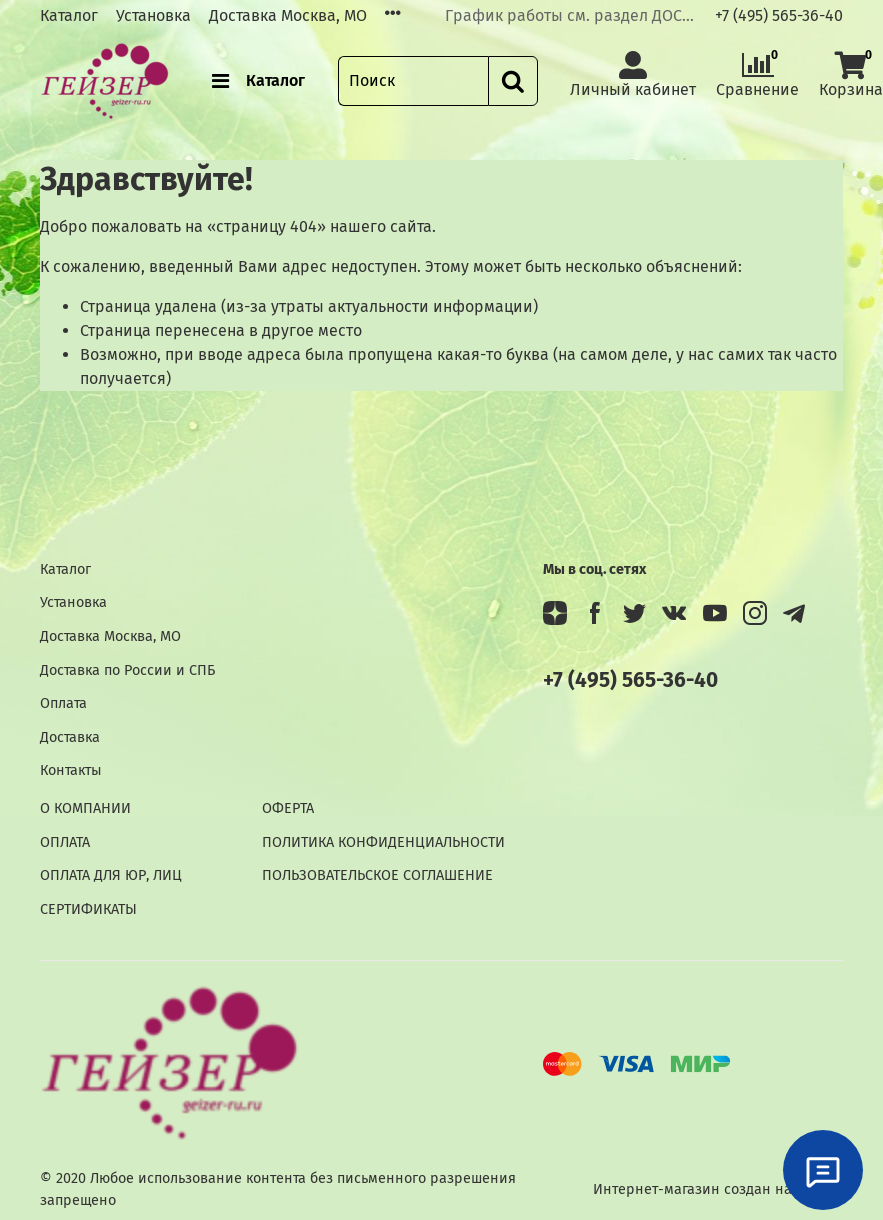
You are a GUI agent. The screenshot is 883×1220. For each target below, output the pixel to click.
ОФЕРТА (288, 808)
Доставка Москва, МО (288, 15)
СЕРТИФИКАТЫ (88, 909)
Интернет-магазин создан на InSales (718, 1189)
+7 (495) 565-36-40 (779, 15)
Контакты (71, 770)
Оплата (63, 703)
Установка (153, 15)
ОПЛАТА (65, 842)
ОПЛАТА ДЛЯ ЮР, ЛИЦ (111, 875)
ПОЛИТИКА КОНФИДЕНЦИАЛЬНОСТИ (383, 842)
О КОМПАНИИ (85, 808)
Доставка (70, 737)
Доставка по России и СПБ (127, 670)
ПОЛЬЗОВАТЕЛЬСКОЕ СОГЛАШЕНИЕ (377, 875)
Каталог (69, 15)
